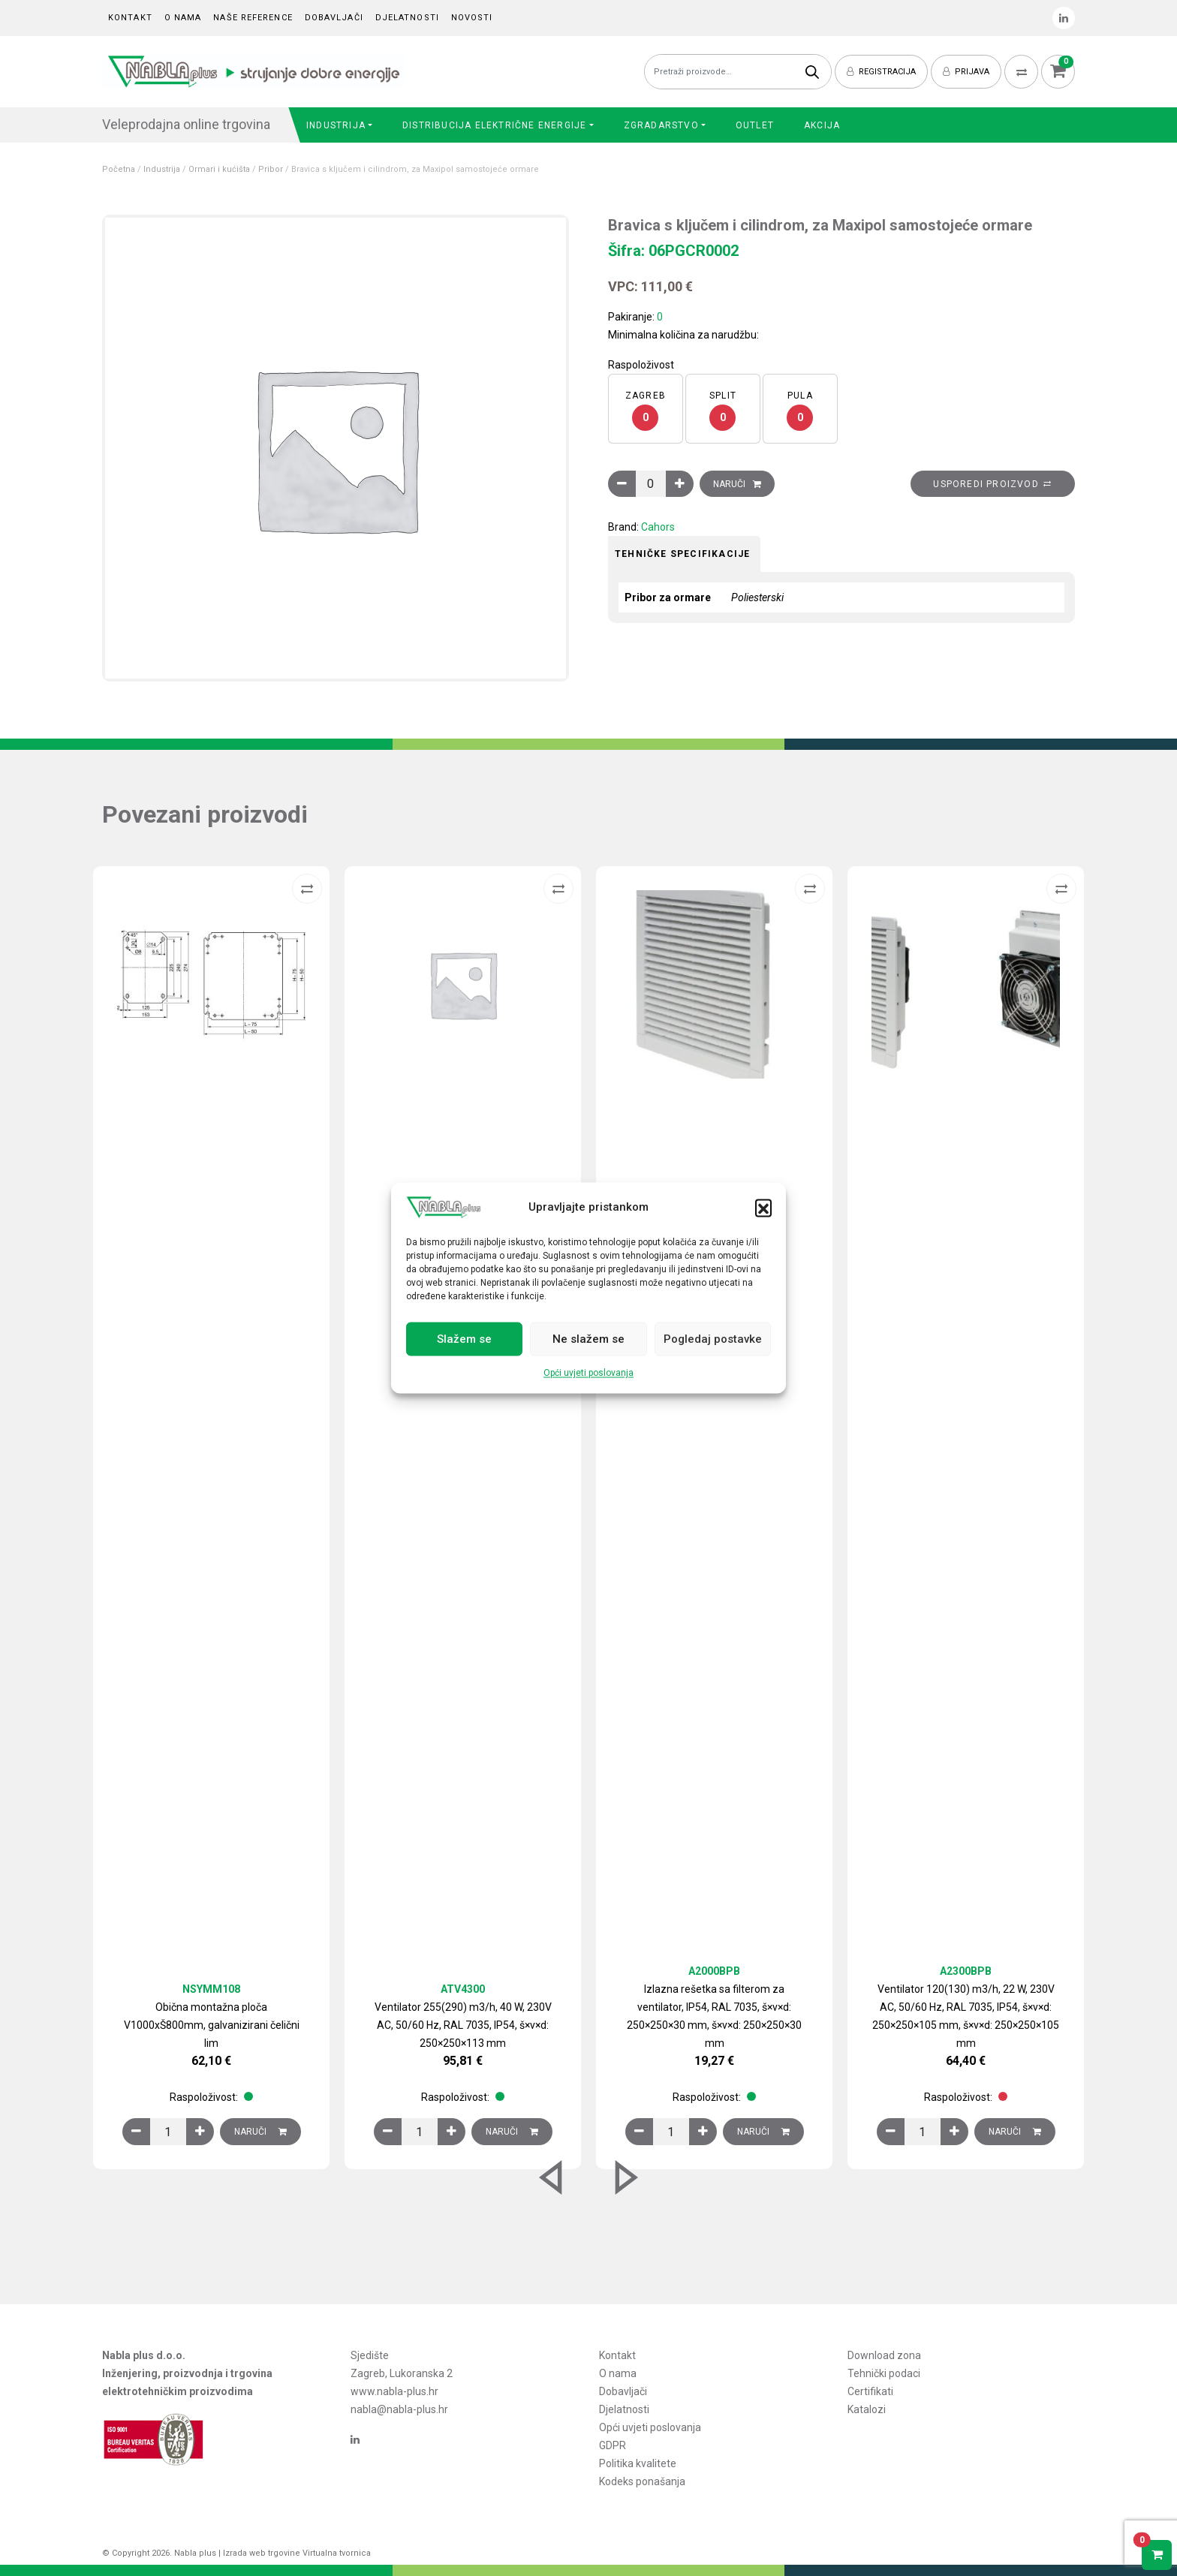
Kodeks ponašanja (642, 2481)
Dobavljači (334, 18)
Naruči (729, 484)
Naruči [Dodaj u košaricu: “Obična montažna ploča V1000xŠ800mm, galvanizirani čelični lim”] (260, 2131)
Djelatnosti (407, 18)
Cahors (658, 527)
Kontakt (130, 18)
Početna (118, 169)
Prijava (966, 72)
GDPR (612, 2445)
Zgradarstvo (661, 125)
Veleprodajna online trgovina (186, 124)
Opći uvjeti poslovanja (588, 1373)
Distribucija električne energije (494, 125)
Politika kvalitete (637, 2463)
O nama (183, 18)
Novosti (472, 18)
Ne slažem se (588, 1339)
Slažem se (464, 1339)
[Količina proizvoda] (651, 484)
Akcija (822, 125)
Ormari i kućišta (219, 169)
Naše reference (252, 18)
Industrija (336, 125)
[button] (763, 1207)
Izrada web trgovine (261, 2553)
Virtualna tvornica (337, 2553)
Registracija (881, 72)
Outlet (755, 125)
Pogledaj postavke (713, 1339)
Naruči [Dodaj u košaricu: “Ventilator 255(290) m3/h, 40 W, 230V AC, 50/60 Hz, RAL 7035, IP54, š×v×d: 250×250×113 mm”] (512, 2131)
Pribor (270, 169)
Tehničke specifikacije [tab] (682, 554)
